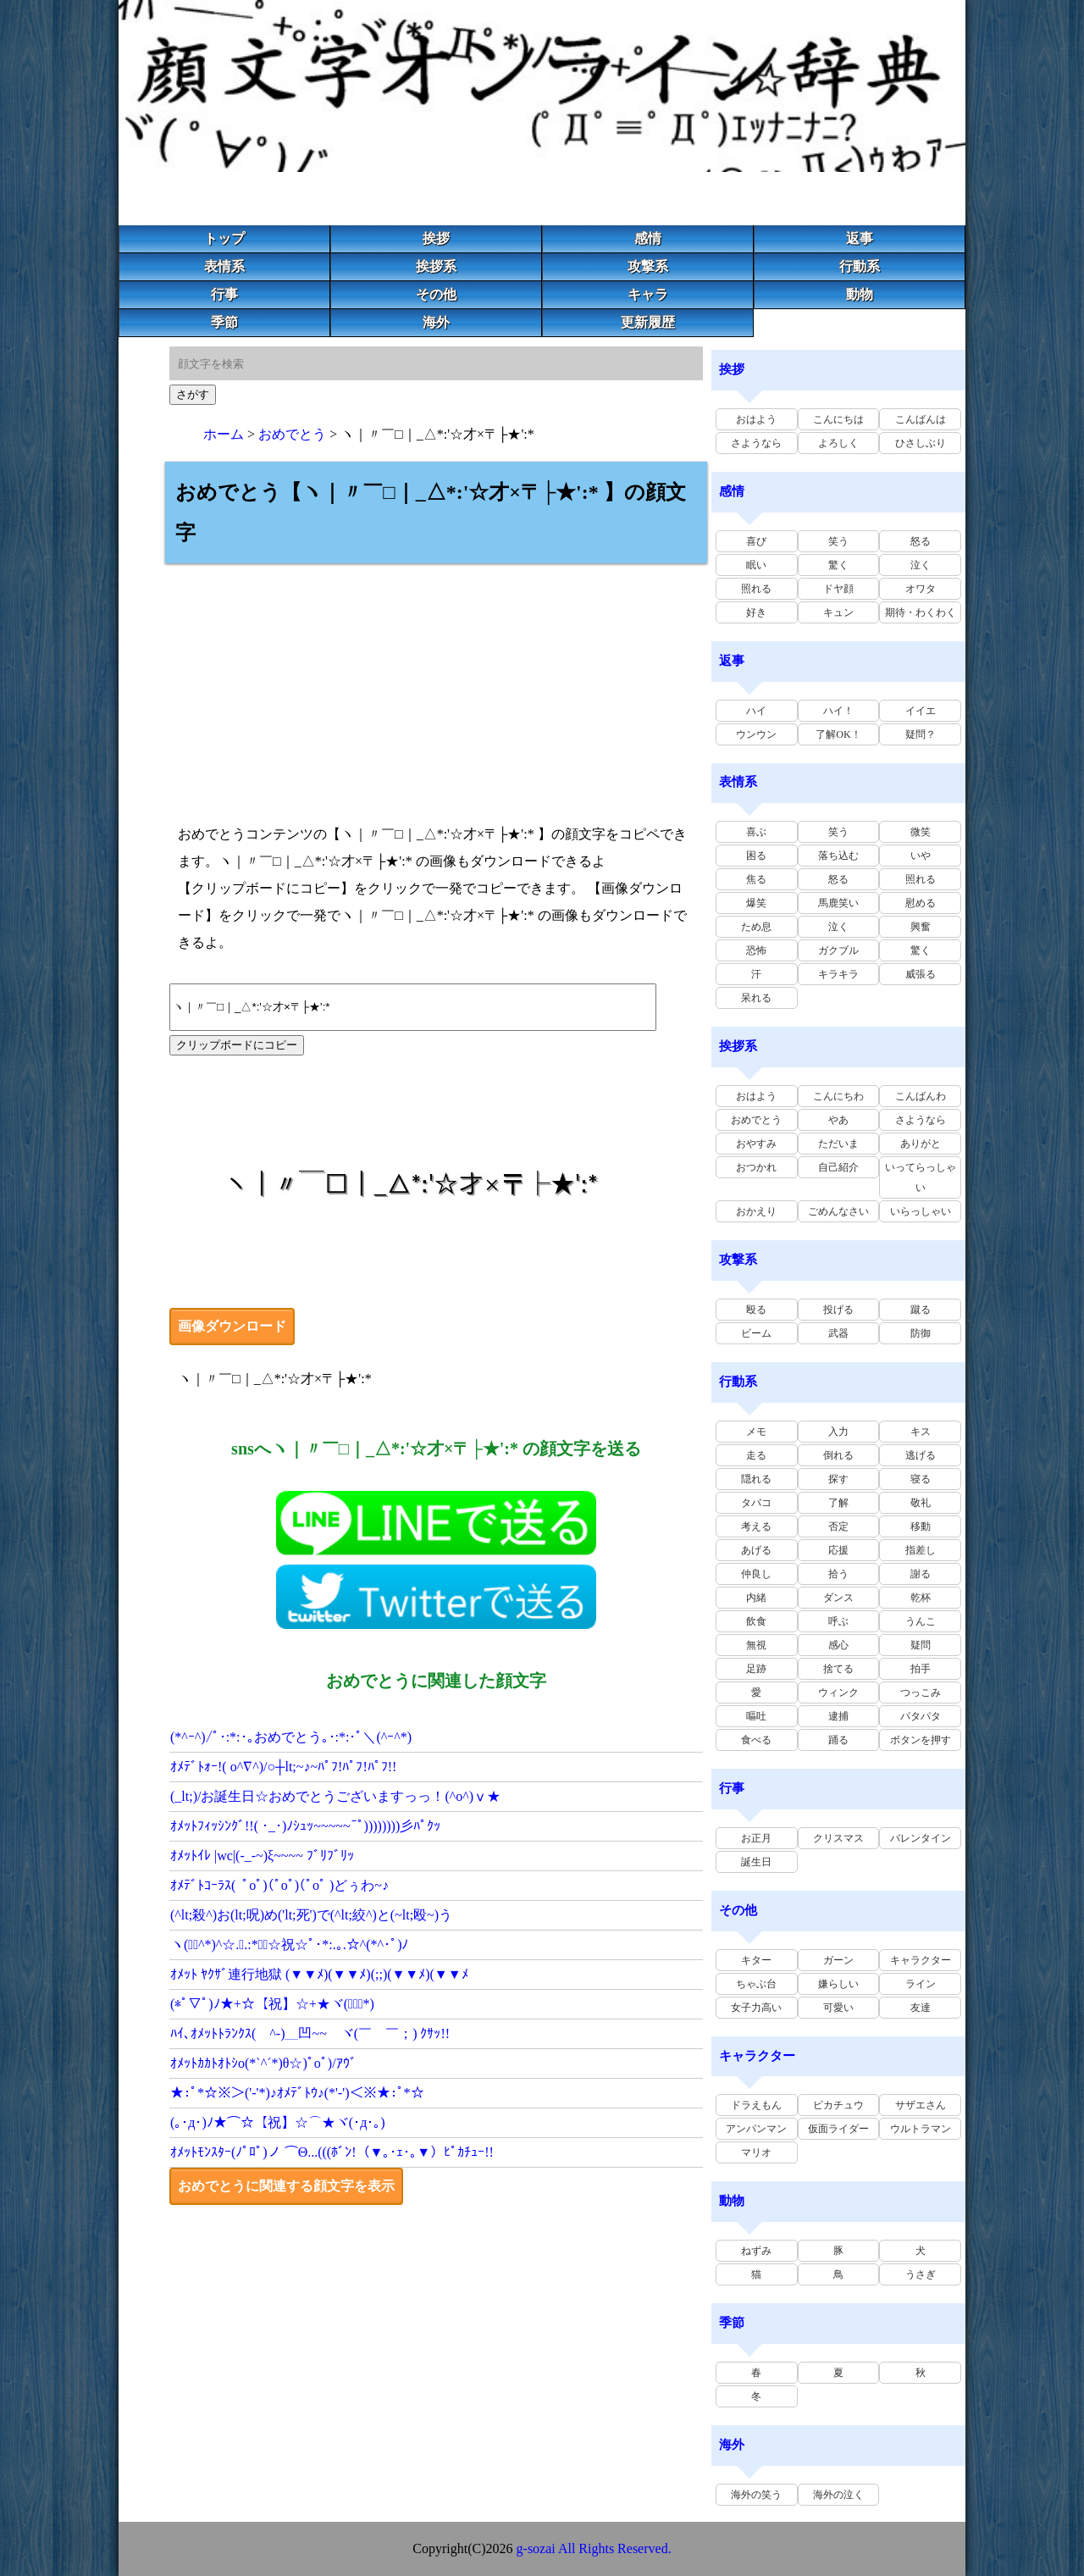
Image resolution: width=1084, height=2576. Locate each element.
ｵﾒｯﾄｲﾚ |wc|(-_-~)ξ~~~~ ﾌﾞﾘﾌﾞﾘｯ (262, 1855)
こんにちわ (838, 1096)
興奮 (920, 927)
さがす (192, 394)
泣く (920, 565)
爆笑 (756, 903)
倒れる (838, 1455)
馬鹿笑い (838, 903)
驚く (838, 565)
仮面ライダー (838, 2129)
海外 (436, 322)
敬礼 (920, 1503)
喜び (756, 541)
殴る (756, 1310)
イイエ (920, 711)
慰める (920, 903)
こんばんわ (920, 1096)
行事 (224, 294)
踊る (838, 1740)
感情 (647, 238)
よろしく (838, 443)
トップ (224, 238)
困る (756, 855)
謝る (920, 1574)
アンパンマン (756, 2129)
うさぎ (920, 2274)
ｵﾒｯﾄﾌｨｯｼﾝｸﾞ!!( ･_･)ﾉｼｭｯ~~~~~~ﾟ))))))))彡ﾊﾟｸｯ (305, 1826)
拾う (838, 1574)
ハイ (756, 711)
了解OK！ (838, 734)
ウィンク (838, 1692)
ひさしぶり (920, 443)
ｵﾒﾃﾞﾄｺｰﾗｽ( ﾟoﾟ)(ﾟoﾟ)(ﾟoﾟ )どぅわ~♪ (279, 1885)
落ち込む (838, 855)
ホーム (223, 434)
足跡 (756, 1669)
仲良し (756, 1574)
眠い (756, 565)
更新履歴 (648, 322)
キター (756, 1960)
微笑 (920, 832)
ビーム (756, 1333)
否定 (838, 1526)
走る (756, 1455)
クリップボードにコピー (236, 1045)
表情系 (224, 266)
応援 (838, 1550)
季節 (224, 322)
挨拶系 (436, 266)
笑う (838, 541)
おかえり (756, 1211)
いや (920, 855)
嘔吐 (756, 1716)
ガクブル (838, 950)
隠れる (756, 1479)
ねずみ (756, 2251)
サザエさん (920, 2105)
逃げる (920, 1455)
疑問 (920, 1645)
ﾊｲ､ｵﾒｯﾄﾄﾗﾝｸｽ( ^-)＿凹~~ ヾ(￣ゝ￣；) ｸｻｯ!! (310, 2033)
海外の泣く (838, 2495)
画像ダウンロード (232, 1326)
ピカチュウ (838, 2105)
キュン (838, 612)
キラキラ (838, 974)
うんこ (920, 1621)
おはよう (756, 419)
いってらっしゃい (920, 1177)
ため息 (756, 927)
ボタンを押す (920, 1740)
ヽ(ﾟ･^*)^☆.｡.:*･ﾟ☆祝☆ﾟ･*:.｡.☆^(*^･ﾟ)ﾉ (289, 1944)
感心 (838, 1645)
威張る (920, 974)
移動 (920, 1526)
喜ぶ (756, 832)
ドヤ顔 (838, 589)
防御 (920, 1333)
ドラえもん (756, 2105)
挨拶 (436, 238)
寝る (920, 1479)
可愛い (838, 2008)
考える (756, 1526)
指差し (920, 1550)
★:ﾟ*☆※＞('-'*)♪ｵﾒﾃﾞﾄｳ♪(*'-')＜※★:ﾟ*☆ (297, 2093)
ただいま (838, 1144)
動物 (859, 294)
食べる (756, 1740)
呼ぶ (838, 1621)
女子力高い (756, 2008)
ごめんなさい (838, 1211)
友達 (920, 2008)
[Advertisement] (436, 681)
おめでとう (292, 434)
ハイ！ (838, 711)
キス (920, 1432)
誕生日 (756, 1862)
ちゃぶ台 (756, 1984)
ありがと (920, 1144)
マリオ (756, 2152)
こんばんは (920, 419)
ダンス (838, 1598)
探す (838, 1479)
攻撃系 (648, 266)
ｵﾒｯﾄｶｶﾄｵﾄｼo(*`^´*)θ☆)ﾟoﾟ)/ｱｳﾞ (263, 2063)
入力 (838, 1432)
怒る (920, 541)
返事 (859, 238)
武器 (838, 1333)
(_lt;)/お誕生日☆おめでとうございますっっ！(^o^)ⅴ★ (335, 1796)
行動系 (859, 266)
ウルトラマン (920, 2129)
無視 (756, 1645)
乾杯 (920, 1598)
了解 (838, 1503)
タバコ (756, 1503)
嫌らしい (838, 1984)
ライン (920, 1984)
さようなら (756, 443)
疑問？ (920, 734)
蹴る (920, 1310)
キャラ (648, 294)
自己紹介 (838, 1167)
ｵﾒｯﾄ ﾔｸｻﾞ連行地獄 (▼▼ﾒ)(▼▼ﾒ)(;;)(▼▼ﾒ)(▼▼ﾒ (319, 1974)
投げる (838, 1310)
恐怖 (756, 950)
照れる (756, 589)
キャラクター (920, 1960)
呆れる (756, 998)
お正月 (756, 1838)
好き (756, 612)
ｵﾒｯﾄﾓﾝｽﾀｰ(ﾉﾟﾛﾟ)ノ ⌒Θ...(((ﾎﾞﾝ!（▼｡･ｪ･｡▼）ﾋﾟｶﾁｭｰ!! (332, 2152)
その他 (436, 294)
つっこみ (920, 1692)
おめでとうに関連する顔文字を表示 (286, 2186)
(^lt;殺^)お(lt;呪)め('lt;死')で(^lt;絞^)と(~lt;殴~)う (311, 1915)
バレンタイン (920, 1838)
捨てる (838, 1669)
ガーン (838, 1960)
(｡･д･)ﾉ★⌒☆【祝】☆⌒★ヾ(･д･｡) (277, 2122)
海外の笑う (756, 2495)
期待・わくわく (920, 612)
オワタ (920, 589)
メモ (756, 1432)
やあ (838, 1120)
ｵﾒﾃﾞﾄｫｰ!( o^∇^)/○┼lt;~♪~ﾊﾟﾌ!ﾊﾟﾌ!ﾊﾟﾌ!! (283, 1766)
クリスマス (838, 1838)
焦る (756, 879)
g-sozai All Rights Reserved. (594, 2548)
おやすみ (756, 1144)
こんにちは (838, 419)
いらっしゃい (920, 1211)
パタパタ (920, 1716)
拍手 (920, 1669)
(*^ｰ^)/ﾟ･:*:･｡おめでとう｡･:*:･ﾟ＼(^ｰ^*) (291, 1737)
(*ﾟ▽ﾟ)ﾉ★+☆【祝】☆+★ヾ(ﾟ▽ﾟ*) (272, 2004)
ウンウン (756, 734)
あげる (756, 1550)
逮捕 (838, 1716)
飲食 (756, 1621)
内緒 (756, 1598)
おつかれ (756, 1167)
